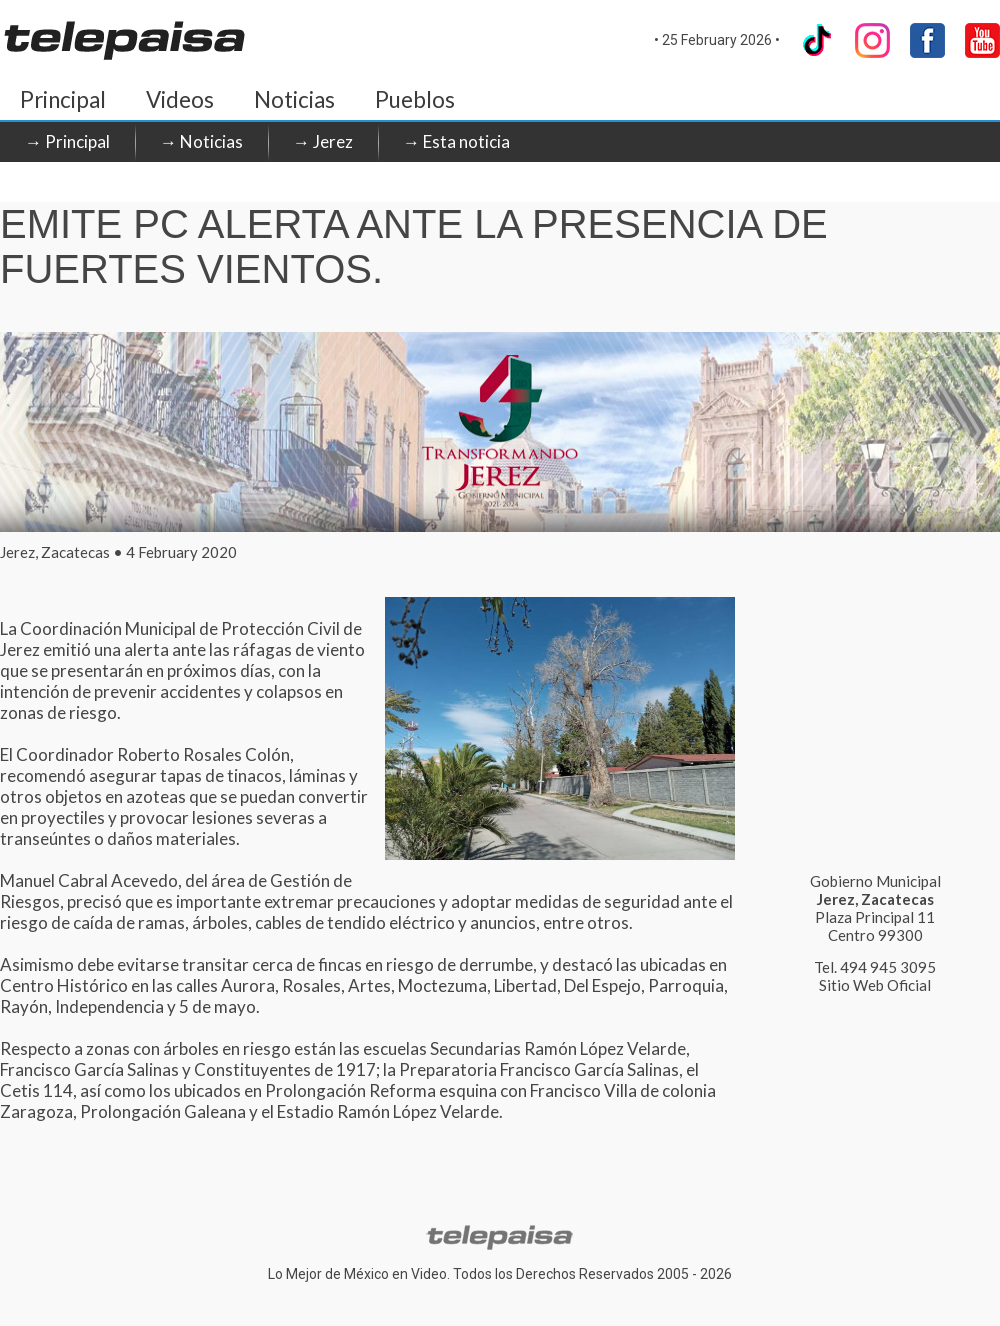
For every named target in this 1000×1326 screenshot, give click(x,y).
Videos (180, 99)
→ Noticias (201, 141)
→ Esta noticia (456, 141)
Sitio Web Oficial (875, 985)
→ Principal (67, 141)
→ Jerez (323, 141)
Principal (63, 99)
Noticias (294, 99)
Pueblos (415, 99)
